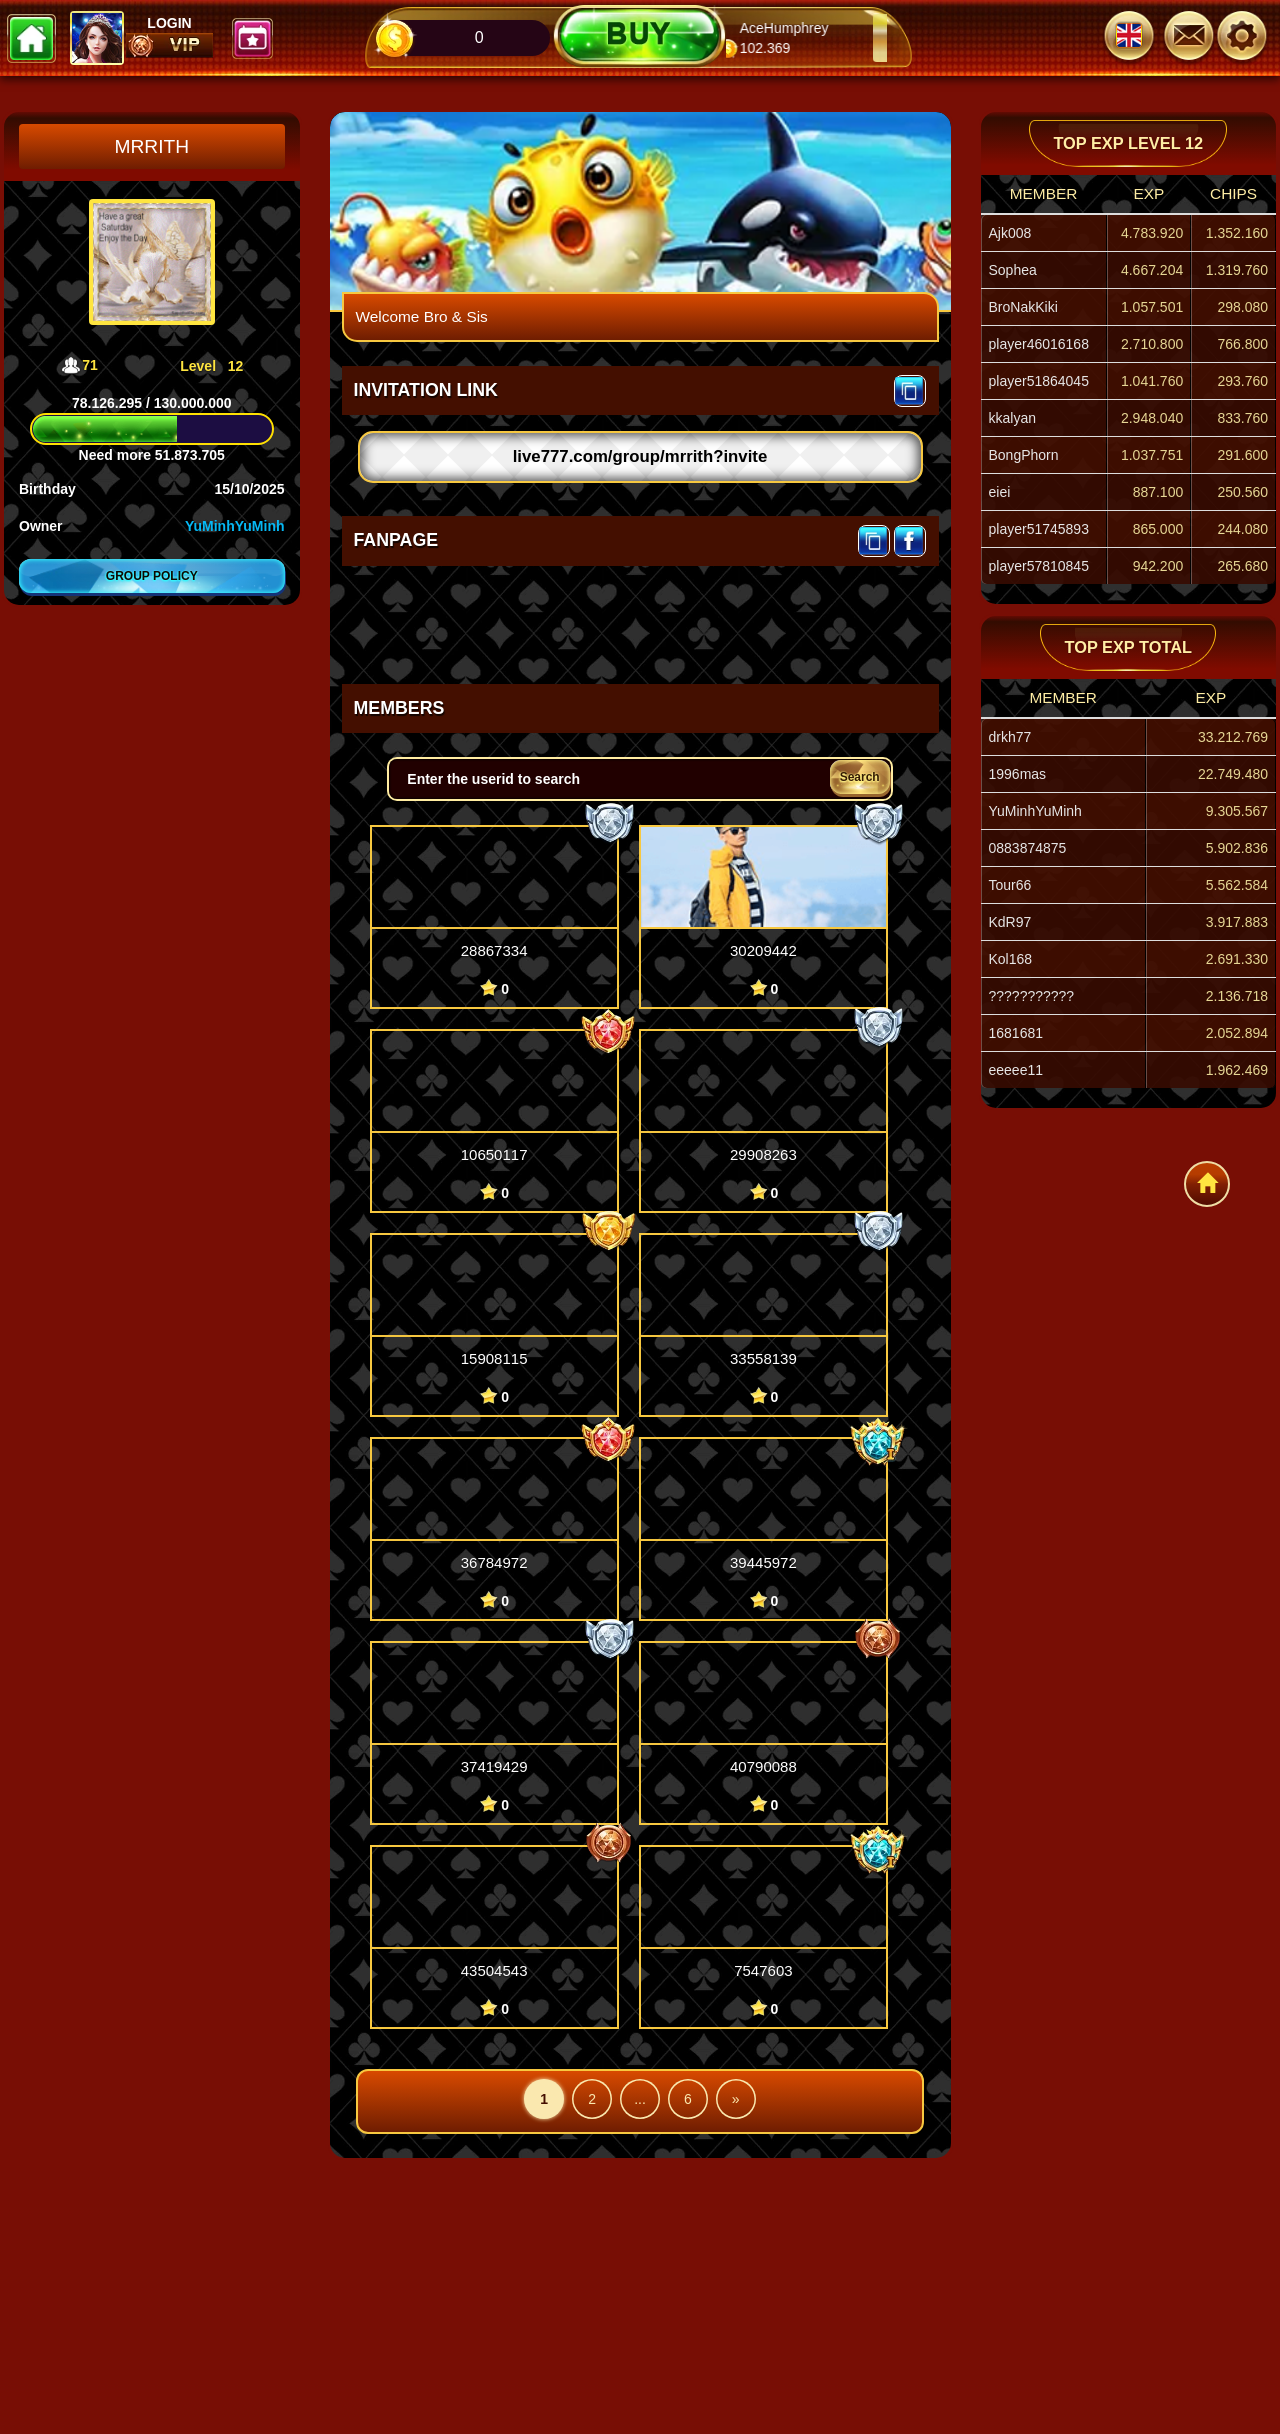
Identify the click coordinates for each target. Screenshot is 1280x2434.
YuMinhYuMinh (235, 526)
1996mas (1018, 774)
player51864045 (1039, 381)
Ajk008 (1010, 233)
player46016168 (1039, 344)
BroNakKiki (1023, 307)
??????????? (1032, 996)
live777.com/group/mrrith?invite (640, 456)
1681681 (1016, 1033)
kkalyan (1012, 418)
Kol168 (1011, 959)
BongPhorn (1024, 455)
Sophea (1013, 270)
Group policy (152, 576)
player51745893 (1039, 529)
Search (860, 777)
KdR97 (1010, 922)
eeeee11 (1016, 1070)
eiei (1000, 492)
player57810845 (1039, 566)
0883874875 (1028, 848)
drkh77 (1010, 737)
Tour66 (1010, 885)
